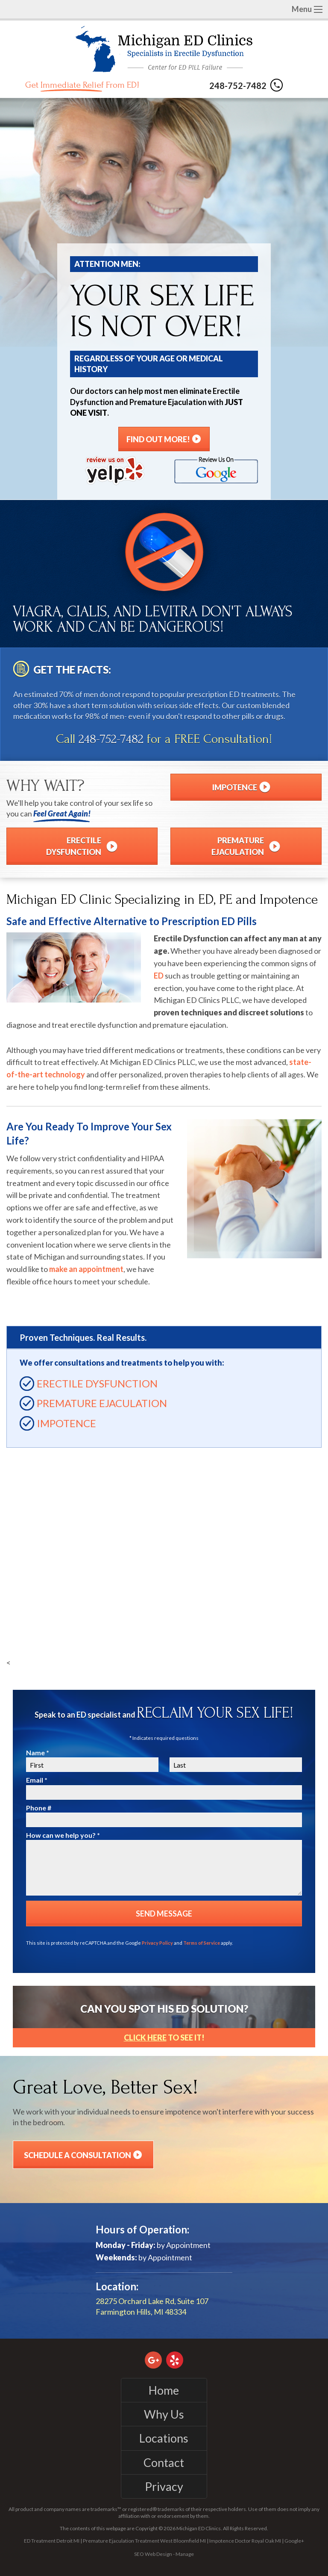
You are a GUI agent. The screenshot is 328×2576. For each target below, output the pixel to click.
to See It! (164, 2037)
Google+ (294, 2541)
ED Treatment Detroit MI (51, 2541)
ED (159, 975)
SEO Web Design (153, 2554)
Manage (185, 2554)
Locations (163, 2438)
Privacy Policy (157, 1943)
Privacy (164, 2486)
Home (164, 2390)
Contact (164, 2462)
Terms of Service (201, 1943)
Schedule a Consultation (83, 2155)
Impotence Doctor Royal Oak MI (245, 2541)
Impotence (66, 1423)
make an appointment (86, 1269)
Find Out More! (164, 439)
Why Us (164, 2414)
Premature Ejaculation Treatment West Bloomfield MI (144, 2541)
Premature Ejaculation (102, 1403)
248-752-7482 (246, 85)
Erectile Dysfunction (97, 1383)
